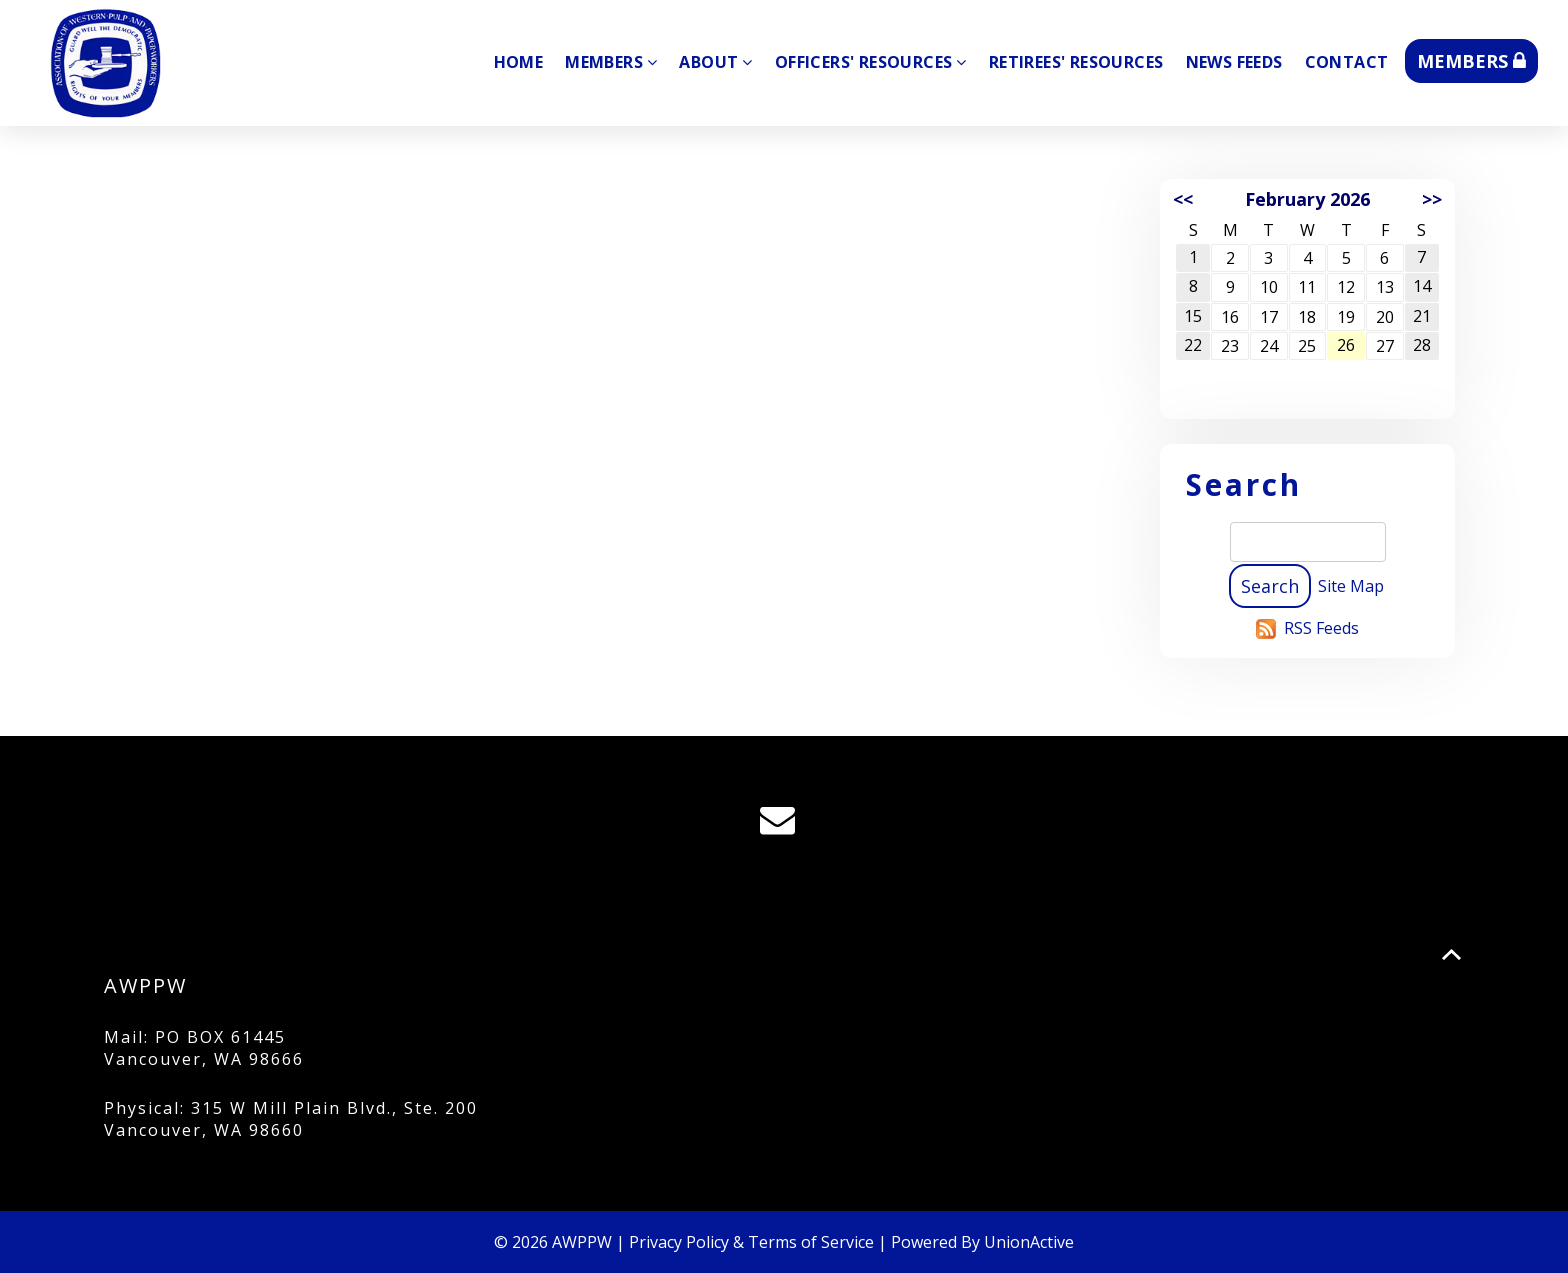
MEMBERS (1471, 61)
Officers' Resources (871, 62)
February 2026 (1307, 199)
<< (1183, 199)
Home (519, 62)
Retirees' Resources (1076, 62)
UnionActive (1029, 1242)
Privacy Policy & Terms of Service (751, 1242)
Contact (1347, 62)
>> (1432, 199)
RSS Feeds (1321, 628)
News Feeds (1234, 62)
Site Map (1351, 586)
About (715, 62)
